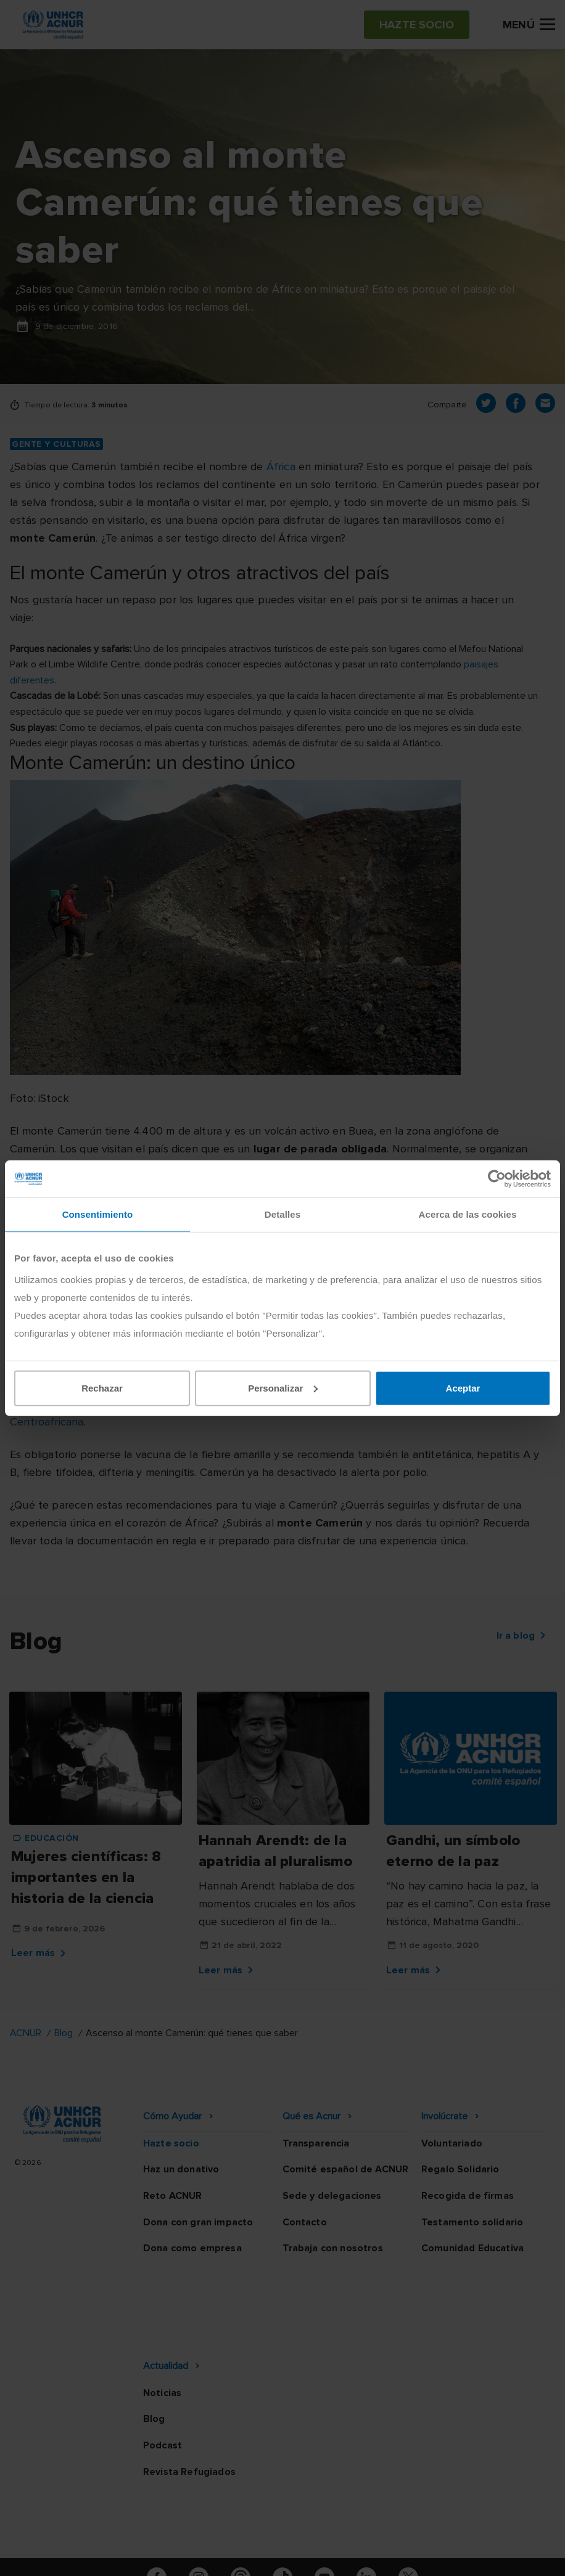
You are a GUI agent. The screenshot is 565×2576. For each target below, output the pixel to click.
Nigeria (367, 1404)
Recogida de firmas (467, 2196)
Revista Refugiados (189, 2392)
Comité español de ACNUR (345, 2169)
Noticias (162, 2313)
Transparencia (316, 2143)
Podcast (162, 2366)
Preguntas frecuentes (282, 2553)
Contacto (304, 2222)
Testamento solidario (472, 2222)
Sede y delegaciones (332, 2196)
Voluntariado (451, 2143)
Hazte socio (171, 2143)
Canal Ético (369, 2532)
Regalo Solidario (460, 2169)
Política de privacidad (145, 2532)
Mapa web (445, 2532)
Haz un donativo (181, 2169)
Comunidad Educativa (472, 2248)
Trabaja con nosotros (332, 2248)
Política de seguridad (268, 2532)
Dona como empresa (192, 2248)
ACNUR (25, 2033)
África (280, 466)
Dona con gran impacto (198, 2222)
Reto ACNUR (172, 2196)
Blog (63, 2033)
